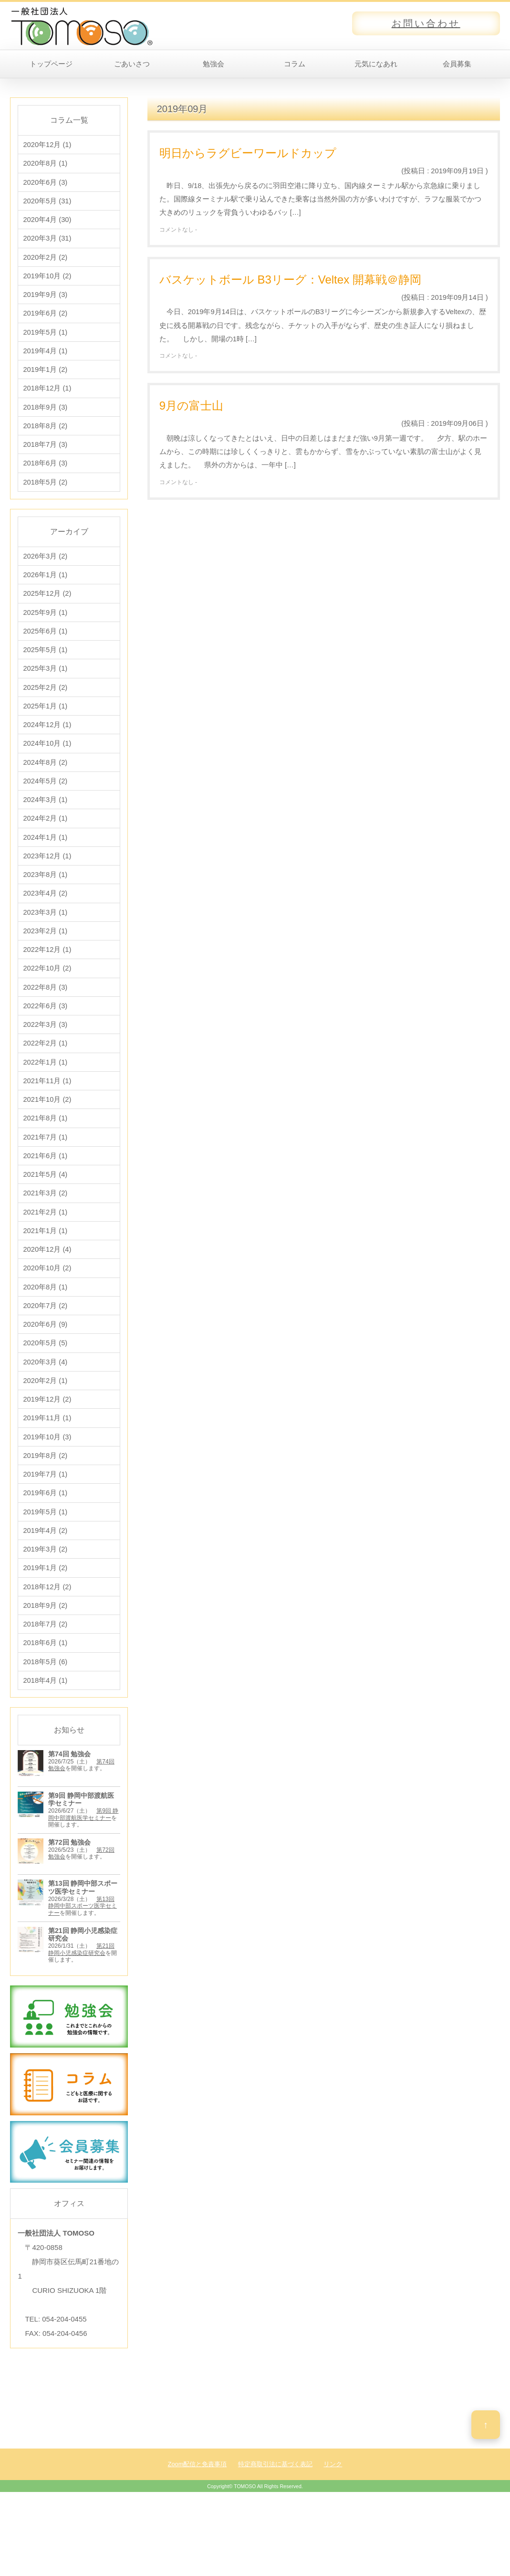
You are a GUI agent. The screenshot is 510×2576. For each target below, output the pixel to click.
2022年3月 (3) (45, 1061)
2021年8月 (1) (45, 1159)
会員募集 (457, 64)
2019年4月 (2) (45, 1590)
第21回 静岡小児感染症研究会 (81, 2015)
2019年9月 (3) (45, 301)
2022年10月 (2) (47, 1003)
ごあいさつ (132, 64)
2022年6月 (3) (45, 1042)
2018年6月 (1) (45, 1707)
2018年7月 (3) (45, 458)
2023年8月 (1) (45, 905)
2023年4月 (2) (45, 924)
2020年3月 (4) (45, 1414)
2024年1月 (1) (45, 866)
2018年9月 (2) (45, 1668)
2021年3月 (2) (45, 1238)
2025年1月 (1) (45, 729)
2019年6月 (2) (45, 321)
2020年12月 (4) (47, 1296)
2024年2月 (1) (45, 846)
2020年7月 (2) (45, 1355)
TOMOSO (245, 2552)
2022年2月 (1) (45, 1081)
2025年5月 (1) (45, 670)
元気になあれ (375, 64)
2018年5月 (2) (45, 497)
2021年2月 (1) (45, 1257)
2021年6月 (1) (45, 1198)
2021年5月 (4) (45, 1218)
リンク (332, 2530)
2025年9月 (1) (45, 631)
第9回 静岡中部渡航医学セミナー (83, 1881)
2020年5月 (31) (47, 204)
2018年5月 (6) (45, 1727)
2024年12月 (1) (47, 748)
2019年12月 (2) (47, 1453)
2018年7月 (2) (45, 1688)
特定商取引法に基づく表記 (275, 2530)
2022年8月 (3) (45, 1022)
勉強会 (213, 64)
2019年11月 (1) (47, 1472)
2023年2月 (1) (45, 964)
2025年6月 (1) (45, 650)
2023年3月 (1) (45, 944)
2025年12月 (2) (47, 611)
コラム (294, 64)
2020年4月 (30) (47, 223)
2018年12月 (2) (47, 1649)
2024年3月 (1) (45, 827)
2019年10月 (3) (47, 1492)
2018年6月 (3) (45, 478)
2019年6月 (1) (45, 1551)
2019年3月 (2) (45, 1609)
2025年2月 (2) (45, 709)
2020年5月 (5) (45, 1394)
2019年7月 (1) (45, 1531)
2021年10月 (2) (47, 1140)
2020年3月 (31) (47, 243)
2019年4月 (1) (45, 360)
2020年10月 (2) (47, 1316)
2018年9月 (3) (45, 419)
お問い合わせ (426, 23)
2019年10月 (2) (47, 282)
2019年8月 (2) (45, 1512)
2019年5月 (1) (45, 341)
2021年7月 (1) (45, 1179)
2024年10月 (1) (47, 768)
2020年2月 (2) (45, 262)
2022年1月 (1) (45, 1101)
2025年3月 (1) (45, 690)
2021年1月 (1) (45, 1277)
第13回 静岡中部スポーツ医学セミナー (82, 1972)
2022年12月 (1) (47, 983)
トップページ (51, 64)
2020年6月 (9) (45, 1375)
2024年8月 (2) (45, 787)
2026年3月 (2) (45, 572)
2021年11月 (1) (47, 1120)
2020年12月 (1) (47, 145)
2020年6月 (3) (45, 184)
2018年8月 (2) (45, 438)
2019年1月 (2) (45, 380)
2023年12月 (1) (47, 885)
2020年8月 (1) (45, 164)
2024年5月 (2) (45, 807)
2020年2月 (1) (45, 1433)
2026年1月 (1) (45, 592)
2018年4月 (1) (45, 1746)
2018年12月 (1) (47, 399)
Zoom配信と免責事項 (197, 2530)
